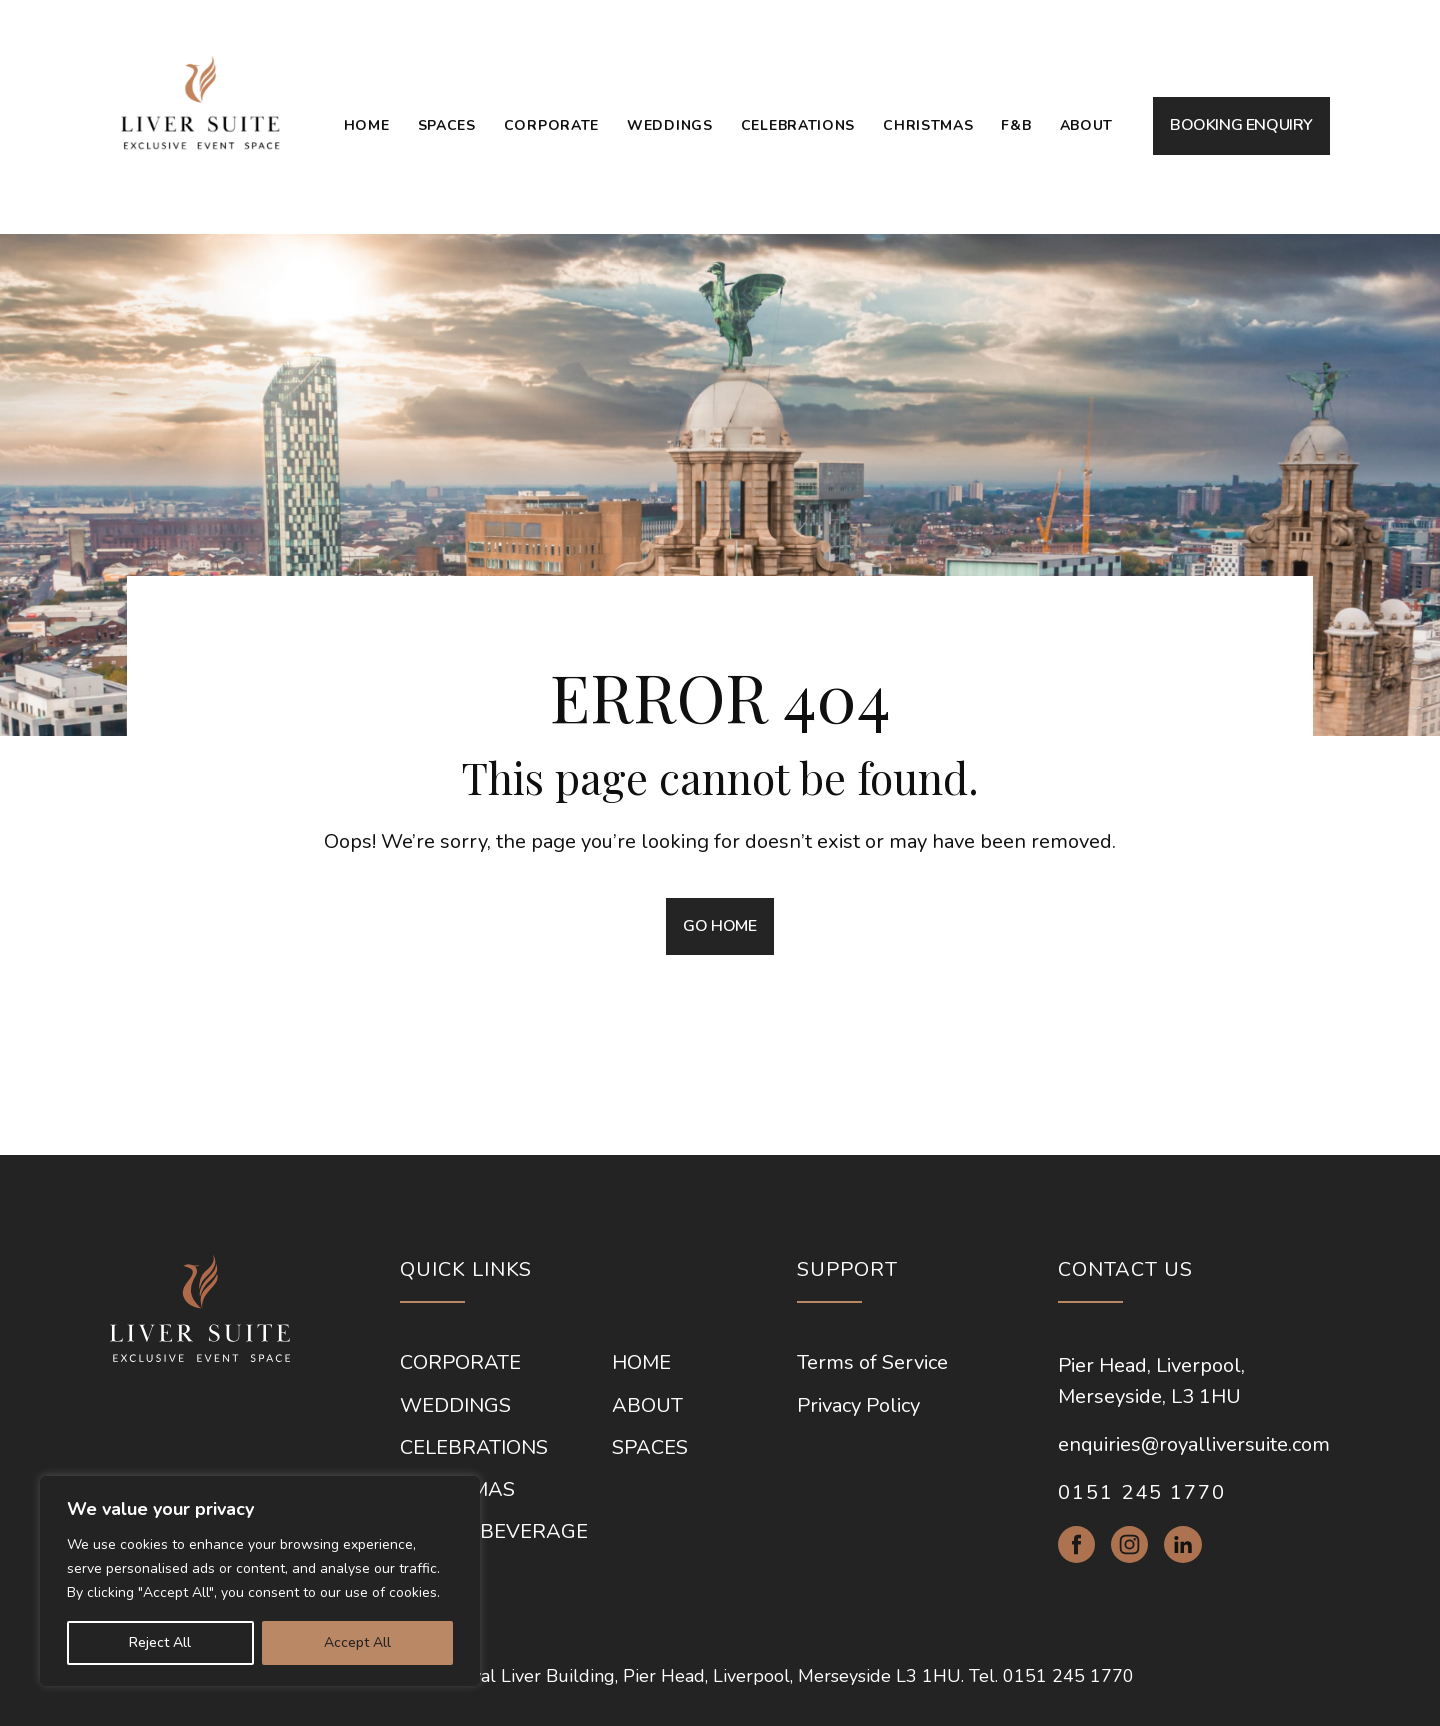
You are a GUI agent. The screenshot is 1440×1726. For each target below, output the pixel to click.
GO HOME (719, 926)
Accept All (357, 1642)
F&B (1016, 125)
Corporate (551, 125)
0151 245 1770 (1142, 1492)
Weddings (670, 125)
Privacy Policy (858, 1406)
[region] (260, 1581)
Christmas (928, 125)
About (1087, 125)
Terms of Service (872, 1363)
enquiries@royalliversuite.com (1194, 1444)
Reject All (160, 1642)
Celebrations (798, 125)
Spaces (447, 125)
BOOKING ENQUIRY (1241, 125)
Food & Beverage (494, 1532)
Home (367, 125)
